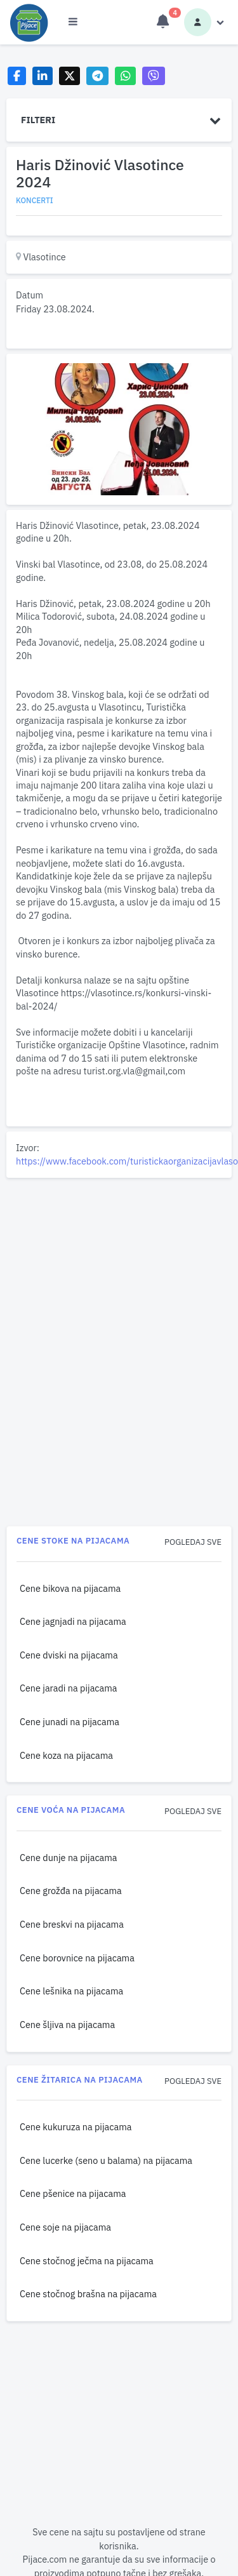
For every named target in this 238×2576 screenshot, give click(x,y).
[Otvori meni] (73, 22)
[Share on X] (69, 76)
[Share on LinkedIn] (42, 76)
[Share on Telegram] (97, 76)
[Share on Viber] (153, 76)
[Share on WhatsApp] (125, 76)
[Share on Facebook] (17, 76)
